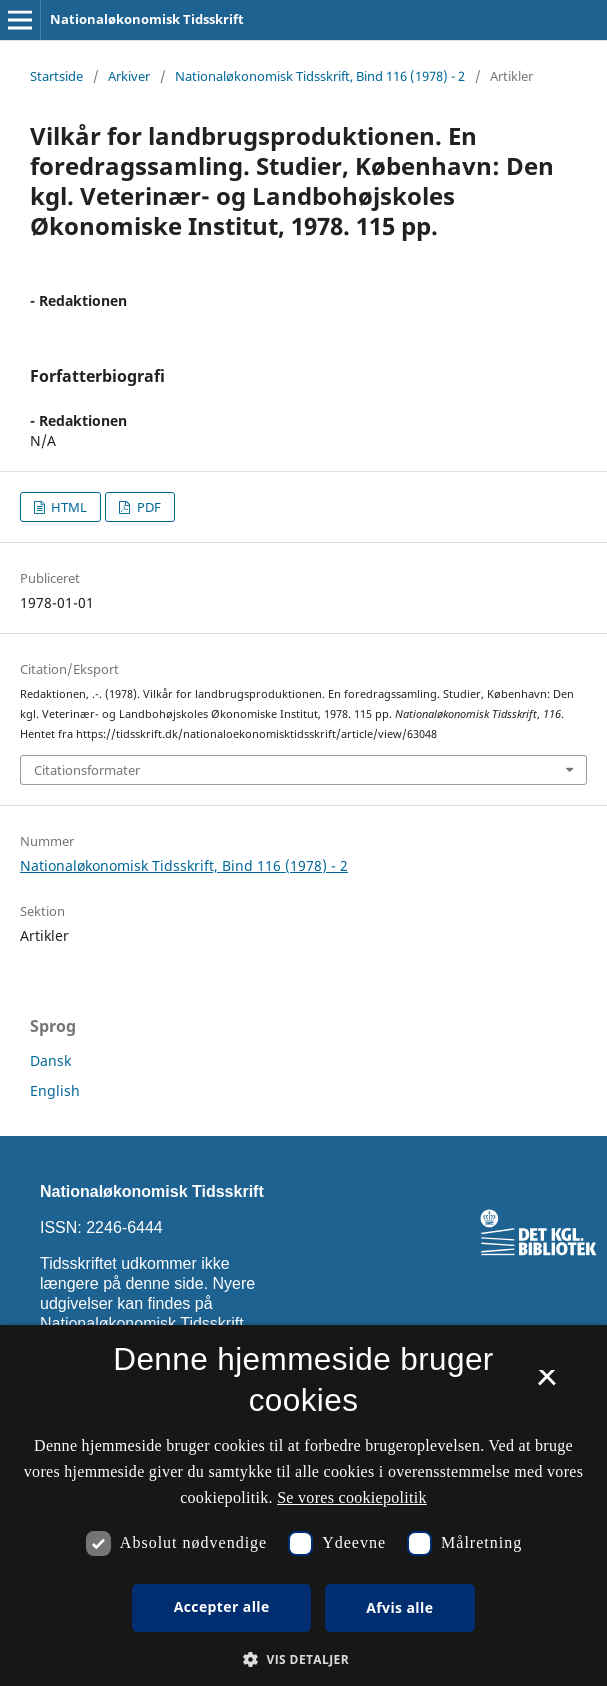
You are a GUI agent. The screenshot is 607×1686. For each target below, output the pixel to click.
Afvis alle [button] (399, 1607)
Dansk (50, 1060)
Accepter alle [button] (222, 1606)
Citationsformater (87, 770)
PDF (147, 507)
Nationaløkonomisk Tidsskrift (147, 19)
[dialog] (303, 1505)
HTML (67, 507)
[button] (303, 1659)
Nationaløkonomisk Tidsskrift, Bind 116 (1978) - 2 (320, 76)
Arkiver (129, 76)
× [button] (546, 1384)
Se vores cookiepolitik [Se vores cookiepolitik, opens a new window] (352, 1497)
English (55, 1090)
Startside (56, 76)
